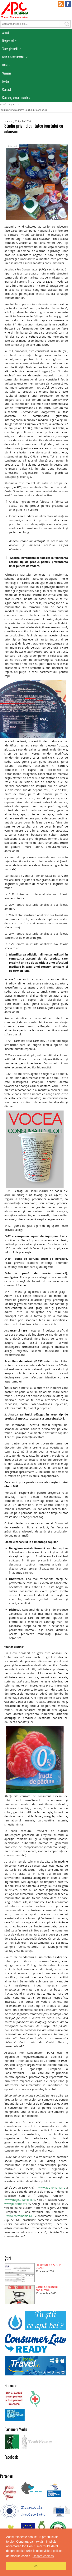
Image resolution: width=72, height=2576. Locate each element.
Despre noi (8, 40)
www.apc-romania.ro (51, 2187)
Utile (5, 65)
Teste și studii (9, 49)
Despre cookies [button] (43, 2556)
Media (5, 81)
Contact (6, 89)
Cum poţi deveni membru (16, 97)
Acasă (5, 32)
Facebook (68, 4)
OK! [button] (35, 2566)
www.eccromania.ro (19, 2216)
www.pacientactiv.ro (17, 2204)
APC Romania (14, 9)
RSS (61, 4)
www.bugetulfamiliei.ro (20, 2200)
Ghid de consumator (13, 57)
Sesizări (6, 73)
